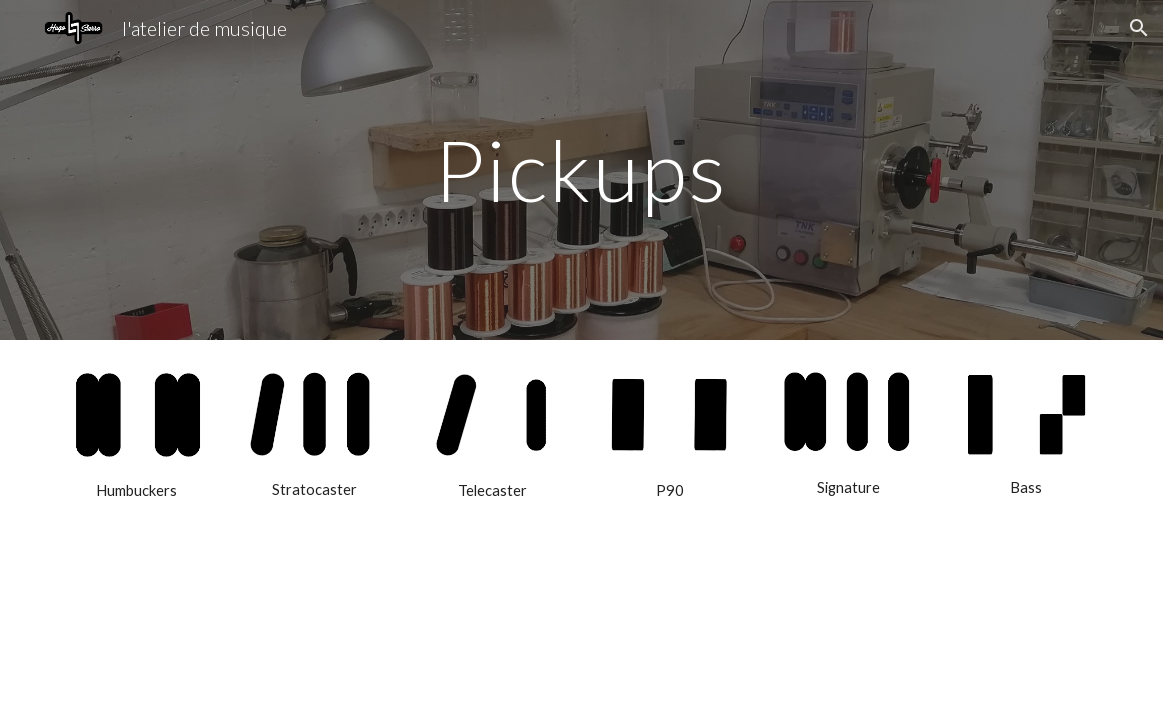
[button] (1139, 28)
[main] (581, 169)
